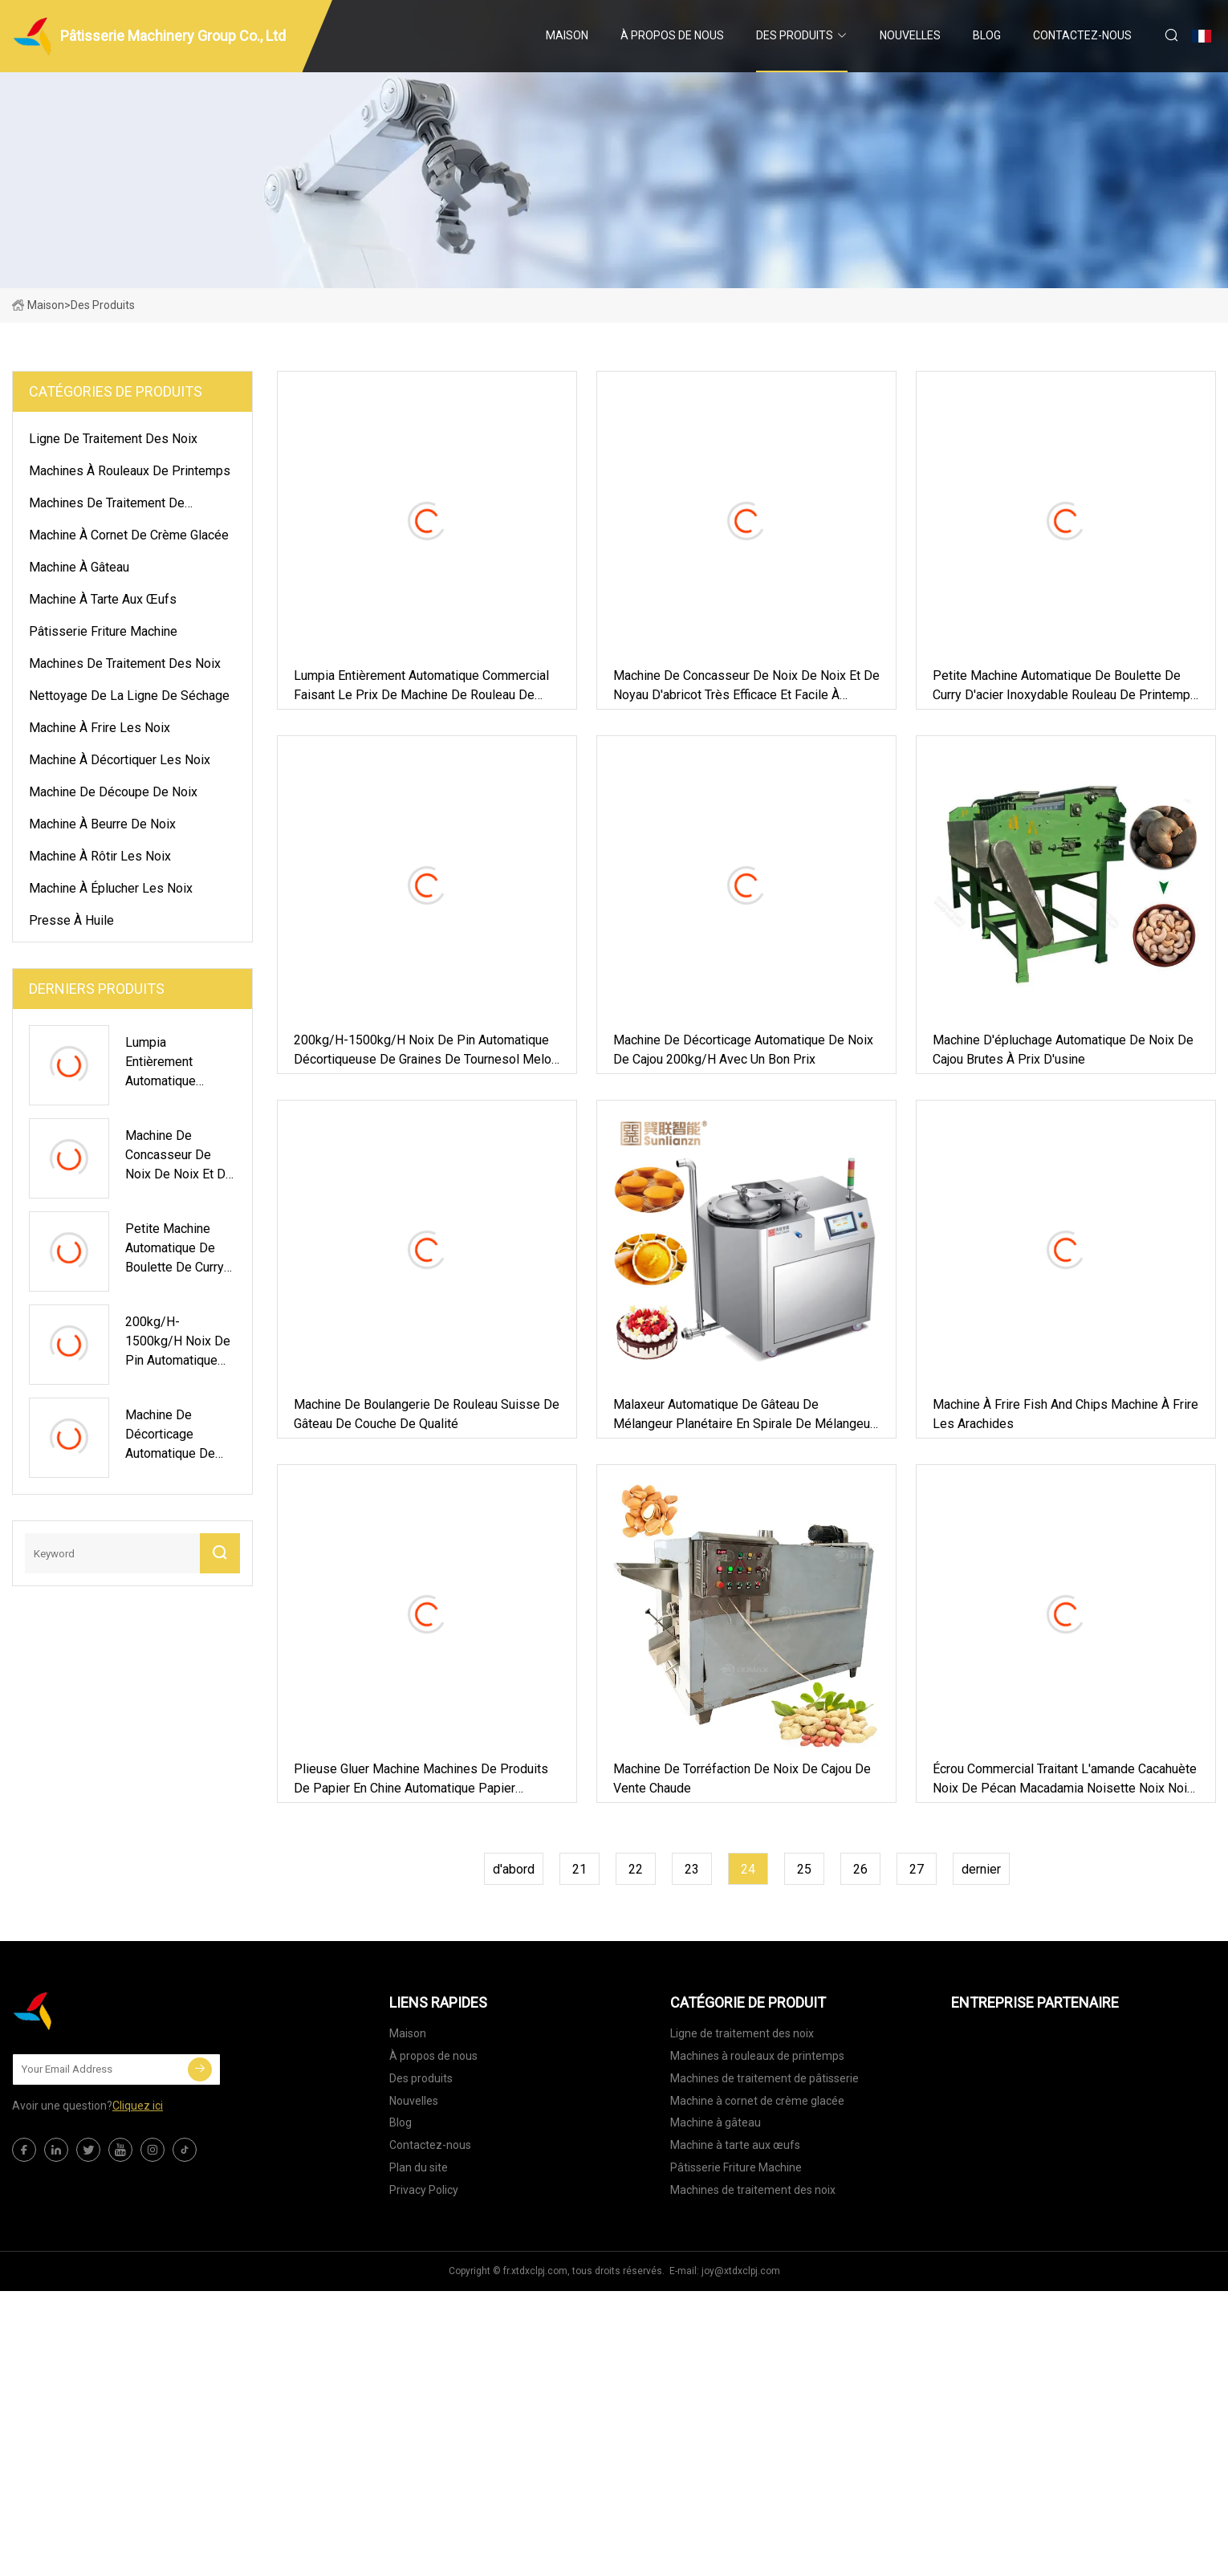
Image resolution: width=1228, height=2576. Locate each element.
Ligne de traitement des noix (113, 438)
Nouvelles (910, 35)
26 (860, 1869)
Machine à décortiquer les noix (119, 759)
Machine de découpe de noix (113, 792)
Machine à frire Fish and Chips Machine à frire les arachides (1065, 1414)
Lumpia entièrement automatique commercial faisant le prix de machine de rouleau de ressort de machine (421, 686)
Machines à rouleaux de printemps (129, 470)
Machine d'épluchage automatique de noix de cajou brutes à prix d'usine (1063, 1049)
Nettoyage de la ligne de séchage (129, 695)
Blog (987, 35)
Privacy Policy (423, 2189)
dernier (981, 1869)
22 (635, 1869)
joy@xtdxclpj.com (740, 2271)
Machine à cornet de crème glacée (129, 535)
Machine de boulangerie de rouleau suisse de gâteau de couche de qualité (426, 1414)
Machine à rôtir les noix (100, 856)
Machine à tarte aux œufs (103, 599)
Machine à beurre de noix (102, 824)
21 (579, 1869)
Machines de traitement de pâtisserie (107, 505)
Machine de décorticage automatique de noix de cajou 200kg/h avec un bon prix (743, 1049)
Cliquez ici (137, 2105)
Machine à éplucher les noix (111, 888)
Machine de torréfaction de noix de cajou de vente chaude (742, 1778)
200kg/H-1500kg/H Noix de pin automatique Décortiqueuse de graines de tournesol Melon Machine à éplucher (426, 1050)
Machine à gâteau (79, 567)
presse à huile (71, 920)
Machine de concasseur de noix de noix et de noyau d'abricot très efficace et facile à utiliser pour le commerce (746, 686)
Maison (567, 35)
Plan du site (418, 2167)
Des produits (794, 35)
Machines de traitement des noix (125, 663)
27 (916, 1869)
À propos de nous (672, 35)
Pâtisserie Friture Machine (103, 631)
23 (692, 1869)
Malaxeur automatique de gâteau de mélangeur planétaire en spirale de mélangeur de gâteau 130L (743, 1415)
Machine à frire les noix (99, 727)
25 (804, 1869)
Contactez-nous (1082, 35)
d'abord (514, 1869)
